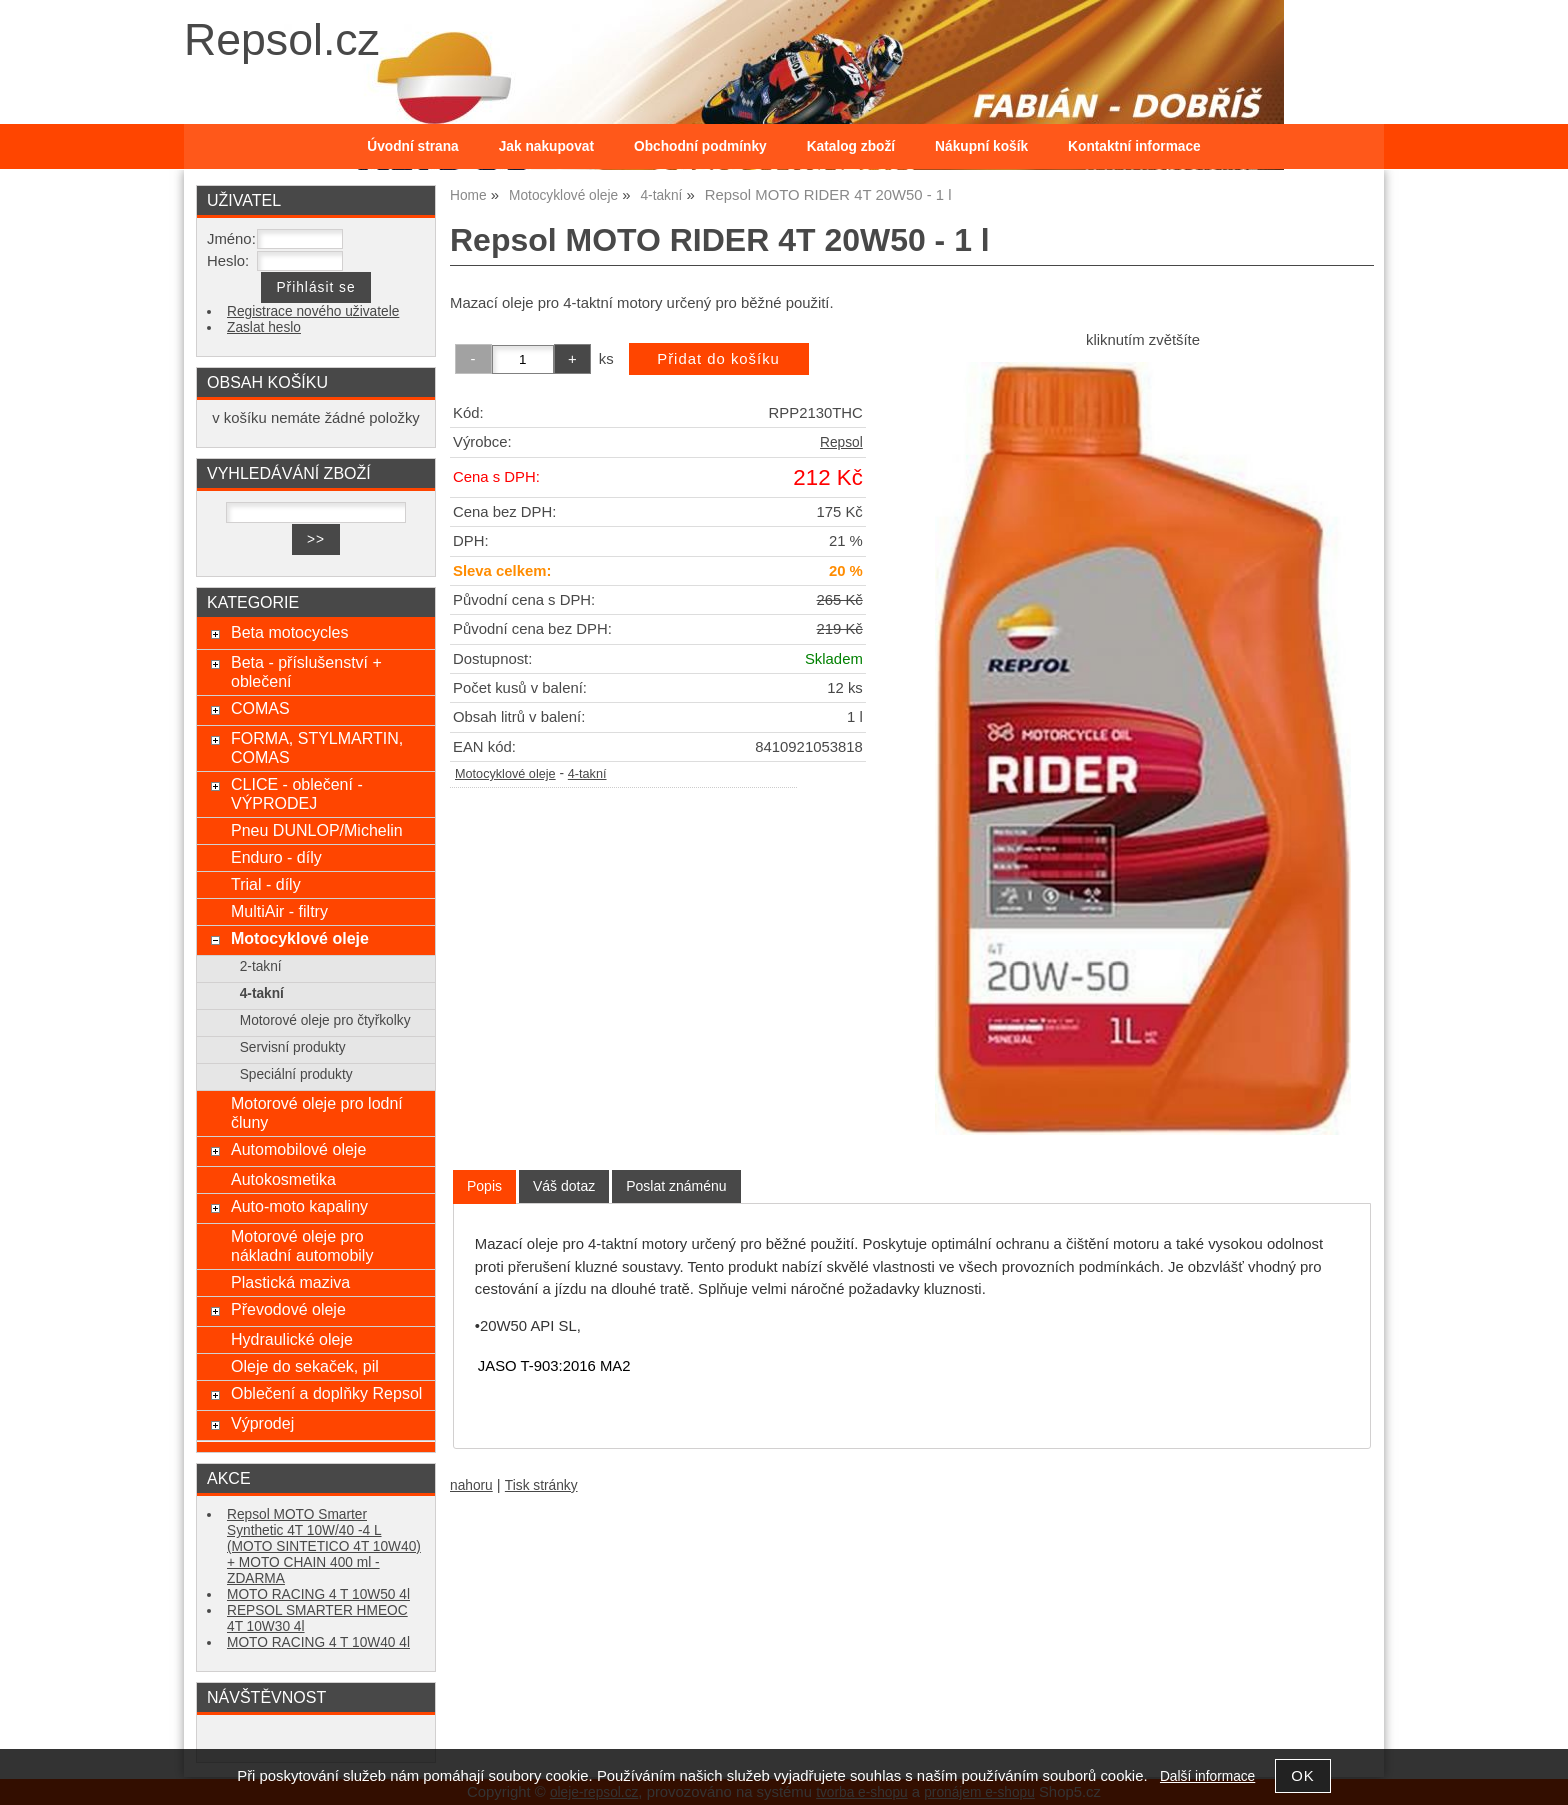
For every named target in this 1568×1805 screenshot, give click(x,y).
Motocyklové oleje (505, 774)
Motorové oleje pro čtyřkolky (325, 1020)
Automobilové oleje (298, 1149)
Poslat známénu (676, 1186)
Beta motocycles (290, 632)
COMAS (260, 708)
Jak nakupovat (546, 146)
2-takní (261, 966)
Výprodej (262, 1423)
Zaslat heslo (264, 327)
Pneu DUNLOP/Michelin (317, 830)
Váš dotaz (564, 1186)
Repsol (841, 442)
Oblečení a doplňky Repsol (326, 1393)
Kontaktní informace (1134, 146)
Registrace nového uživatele (313, 311)
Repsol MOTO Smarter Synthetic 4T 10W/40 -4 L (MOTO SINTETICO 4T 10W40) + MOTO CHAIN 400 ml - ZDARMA (324, 1546)
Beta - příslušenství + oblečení (306, 671)
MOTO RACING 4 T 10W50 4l (318, 1594)
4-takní (587, 774)
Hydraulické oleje (292, 1339)
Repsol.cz (282, 39)
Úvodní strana (412, 146)
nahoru (471, 1485)
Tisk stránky (541, 1485)
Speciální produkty (296, 1074)
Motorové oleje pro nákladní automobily (302, 1245)
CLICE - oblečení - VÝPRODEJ (297, 793)
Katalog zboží (851, 146)
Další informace (1207, 1776)
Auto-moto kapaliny (299, 1206)
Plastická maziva (290, 1282)
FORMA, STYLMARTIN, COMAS (317, 747)
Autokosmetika (283, 1179)
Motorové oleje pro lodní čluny (317, 1112)
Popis (484, 1186)
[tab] (484, 1186)
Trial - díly (266, 884)
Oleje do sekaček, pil (305, 1366)
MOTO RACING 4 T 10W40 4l (318, 1642)
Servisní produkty (293, 1047)
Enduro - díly (276, 857)
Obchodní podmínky (700, 146)
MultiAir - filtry (279, 911)
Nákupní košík (981, 146)
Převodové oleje (288, 1309)
